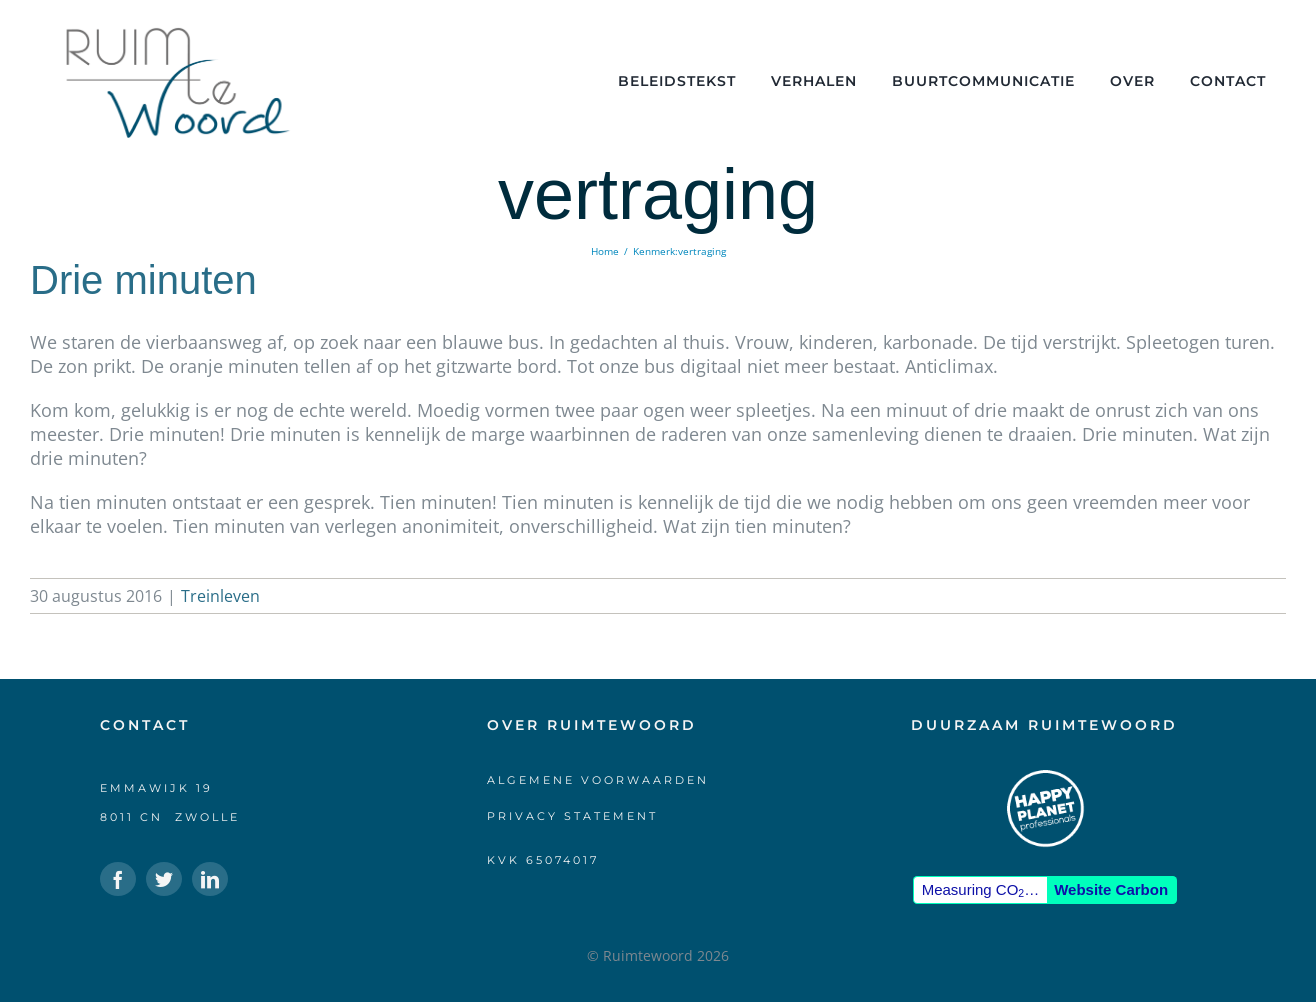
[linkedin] (210, 879)
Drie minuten (143, 280)
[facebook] (118, 879)
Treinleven (220, 596)
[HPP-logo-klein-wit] (1045, 777)
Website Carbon (1111, 889)
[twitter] (164, 879)
